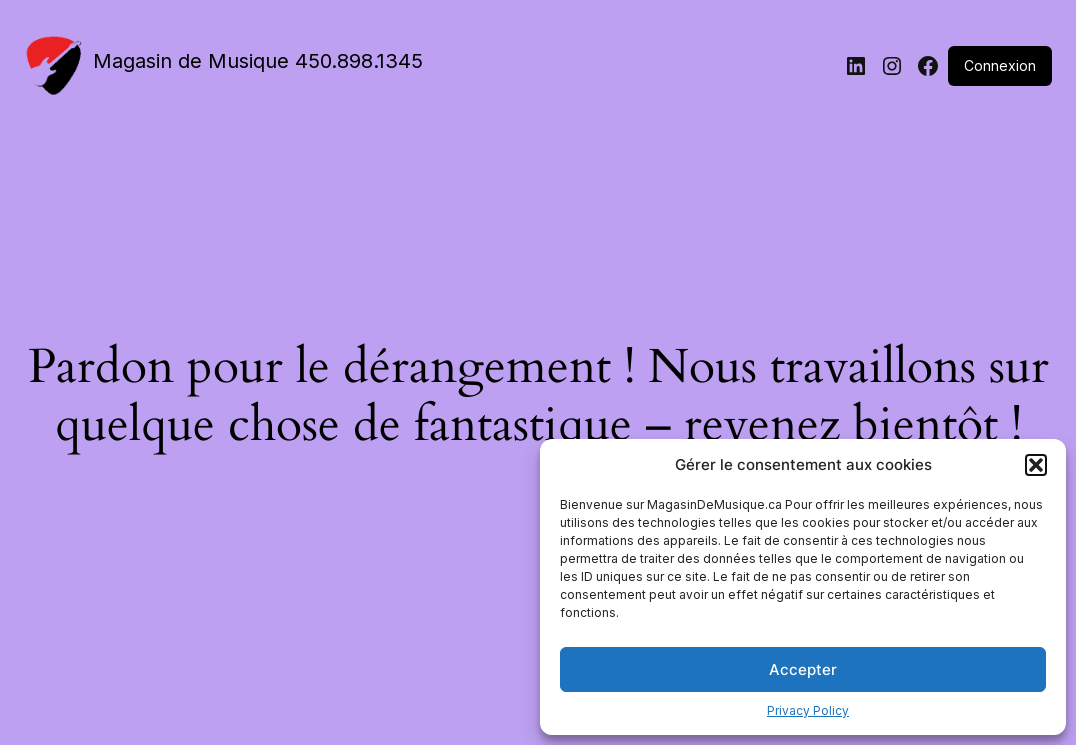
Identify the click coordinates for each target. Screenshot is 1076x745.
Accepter (803, 669)
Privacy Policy (808, 710)
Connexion (1000, 65)
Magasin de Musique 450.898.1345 (258, 61)
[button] (1036, 465)
